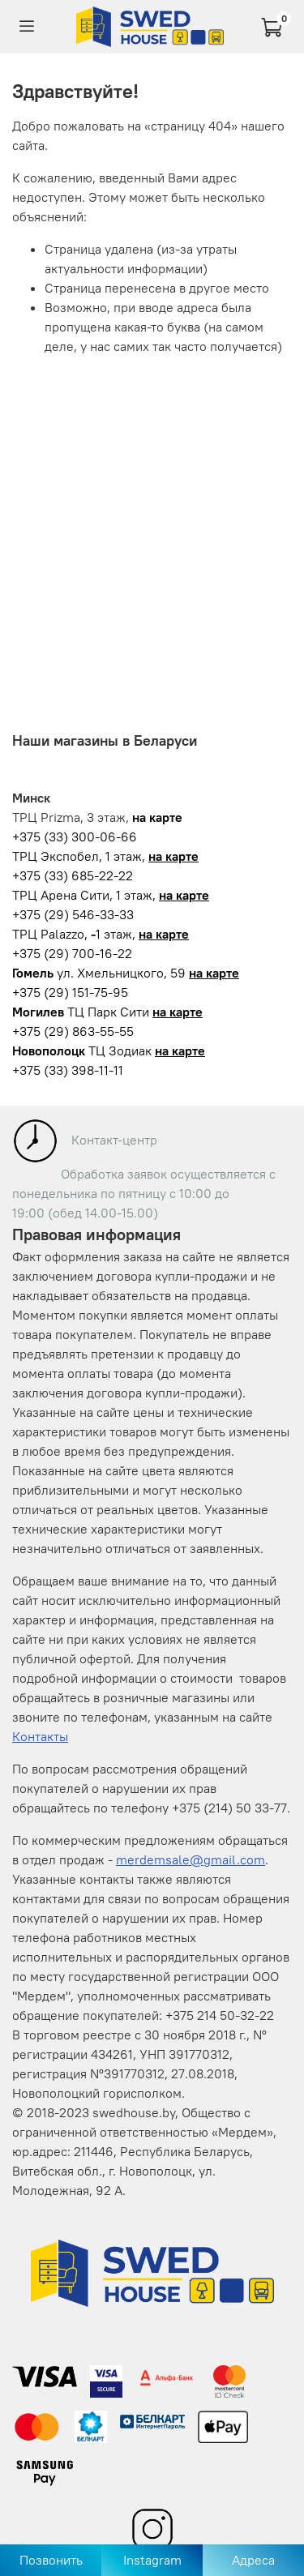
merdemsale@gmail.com (190, 1859)
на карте (173, 856)
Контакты (40, 1736)
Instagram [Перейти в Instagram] (152, 2560)
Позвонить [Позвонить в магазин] (51, 2560)
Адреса (253, 2560)
